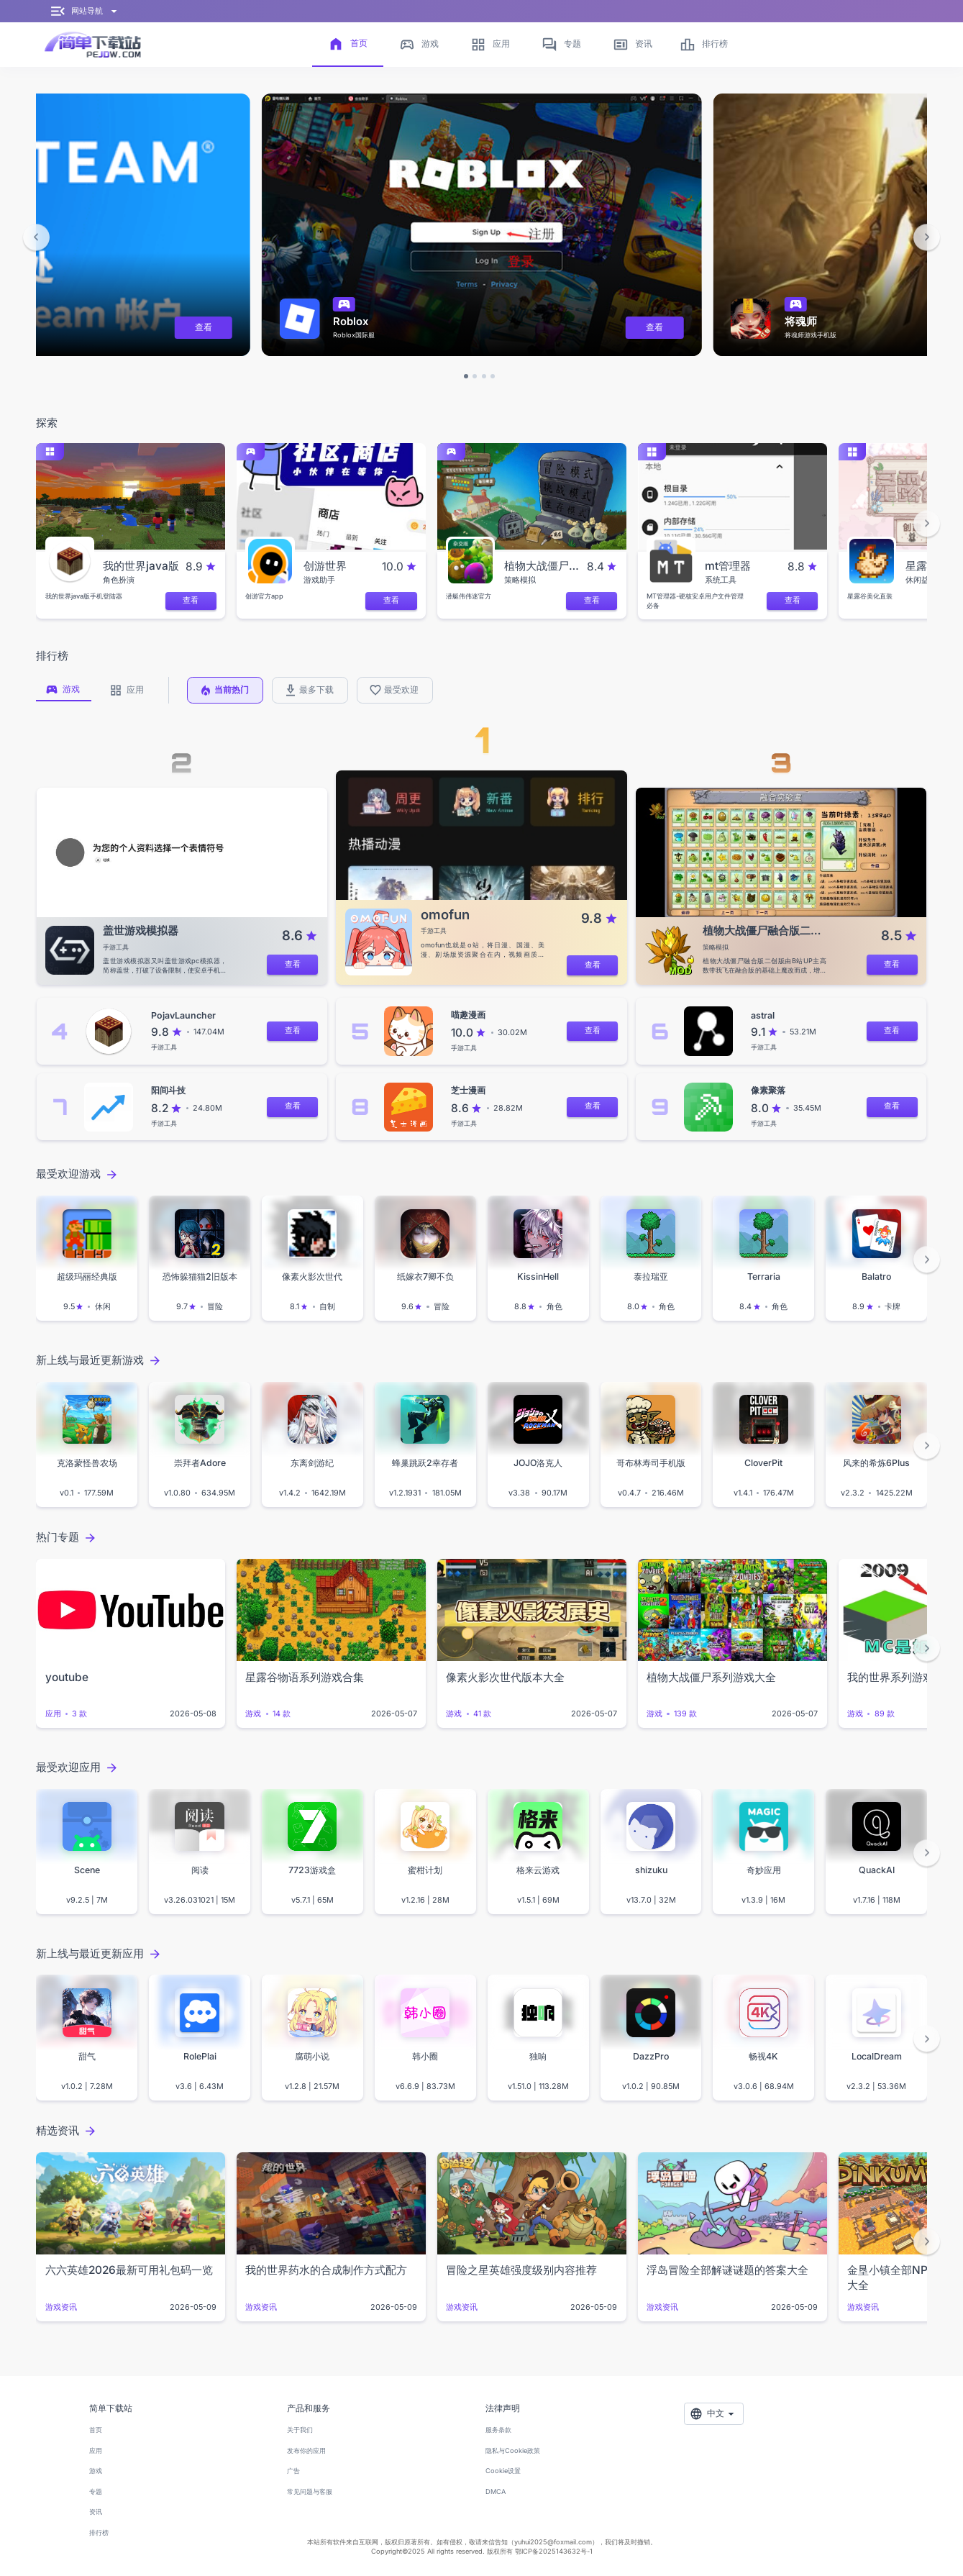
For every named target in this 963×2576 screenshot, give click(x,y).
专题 (95, 2491)
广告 (293, 2471)
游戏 (95, 2471)
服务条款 (498, 2430)
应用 (95, 2450)
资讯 (95, 2512)
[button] (36, 237)
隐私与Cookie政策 (512, 2450)
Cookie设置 (503, 2471)
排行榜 (99, 2532)
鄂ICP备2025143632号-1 (554, 2551)
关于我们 (300, 2430)
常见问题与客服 (309, 2491)
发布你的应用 (306, 2450)
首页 (95, 2430)
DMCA (495, 2491)
